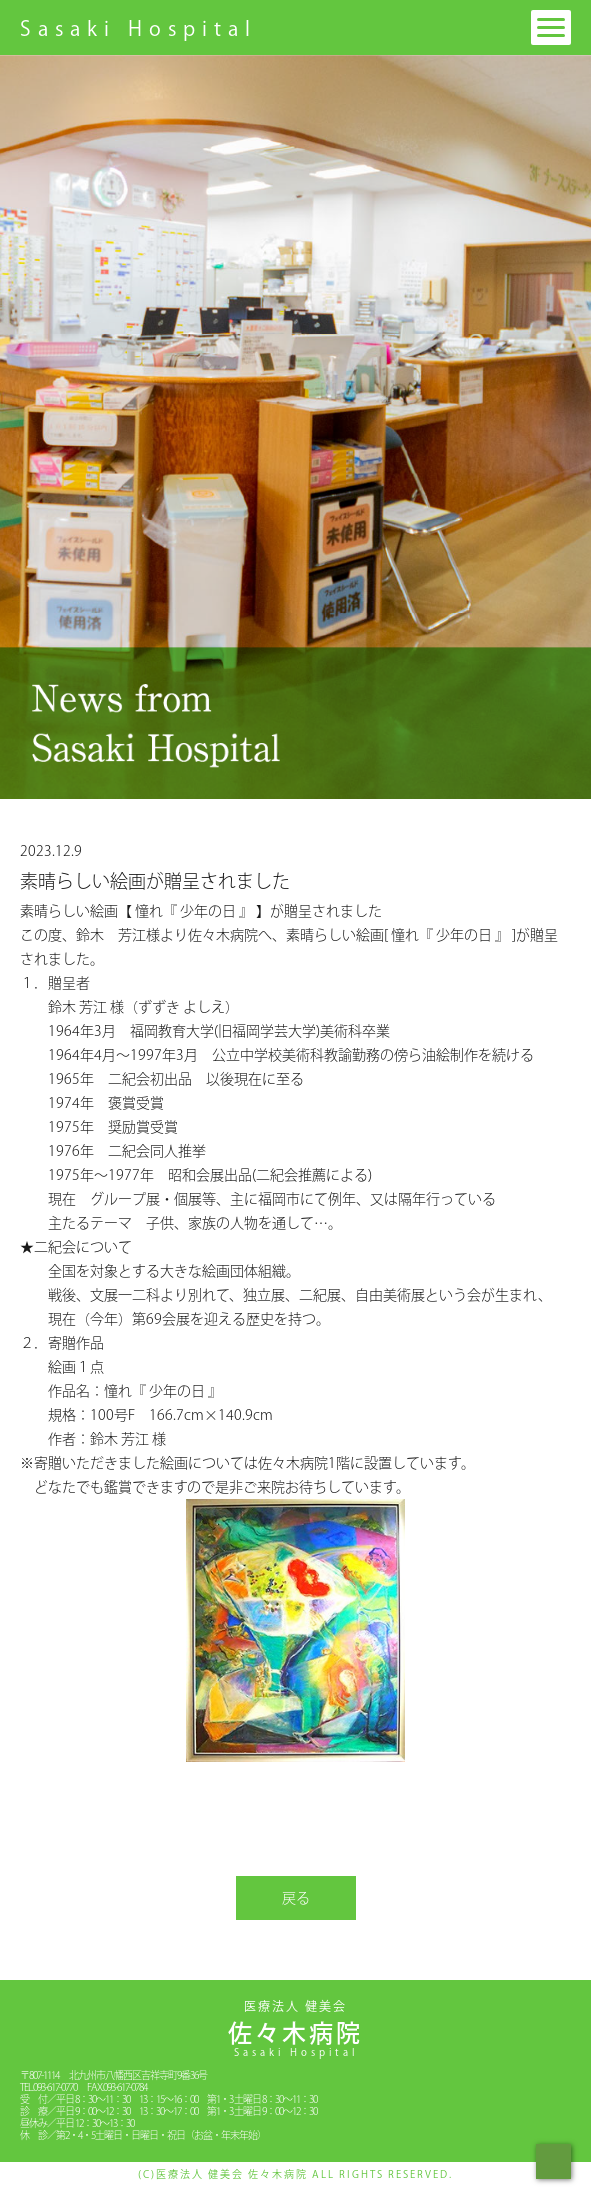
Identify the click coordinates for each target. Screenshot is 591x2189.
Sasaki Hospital (138, 28)
